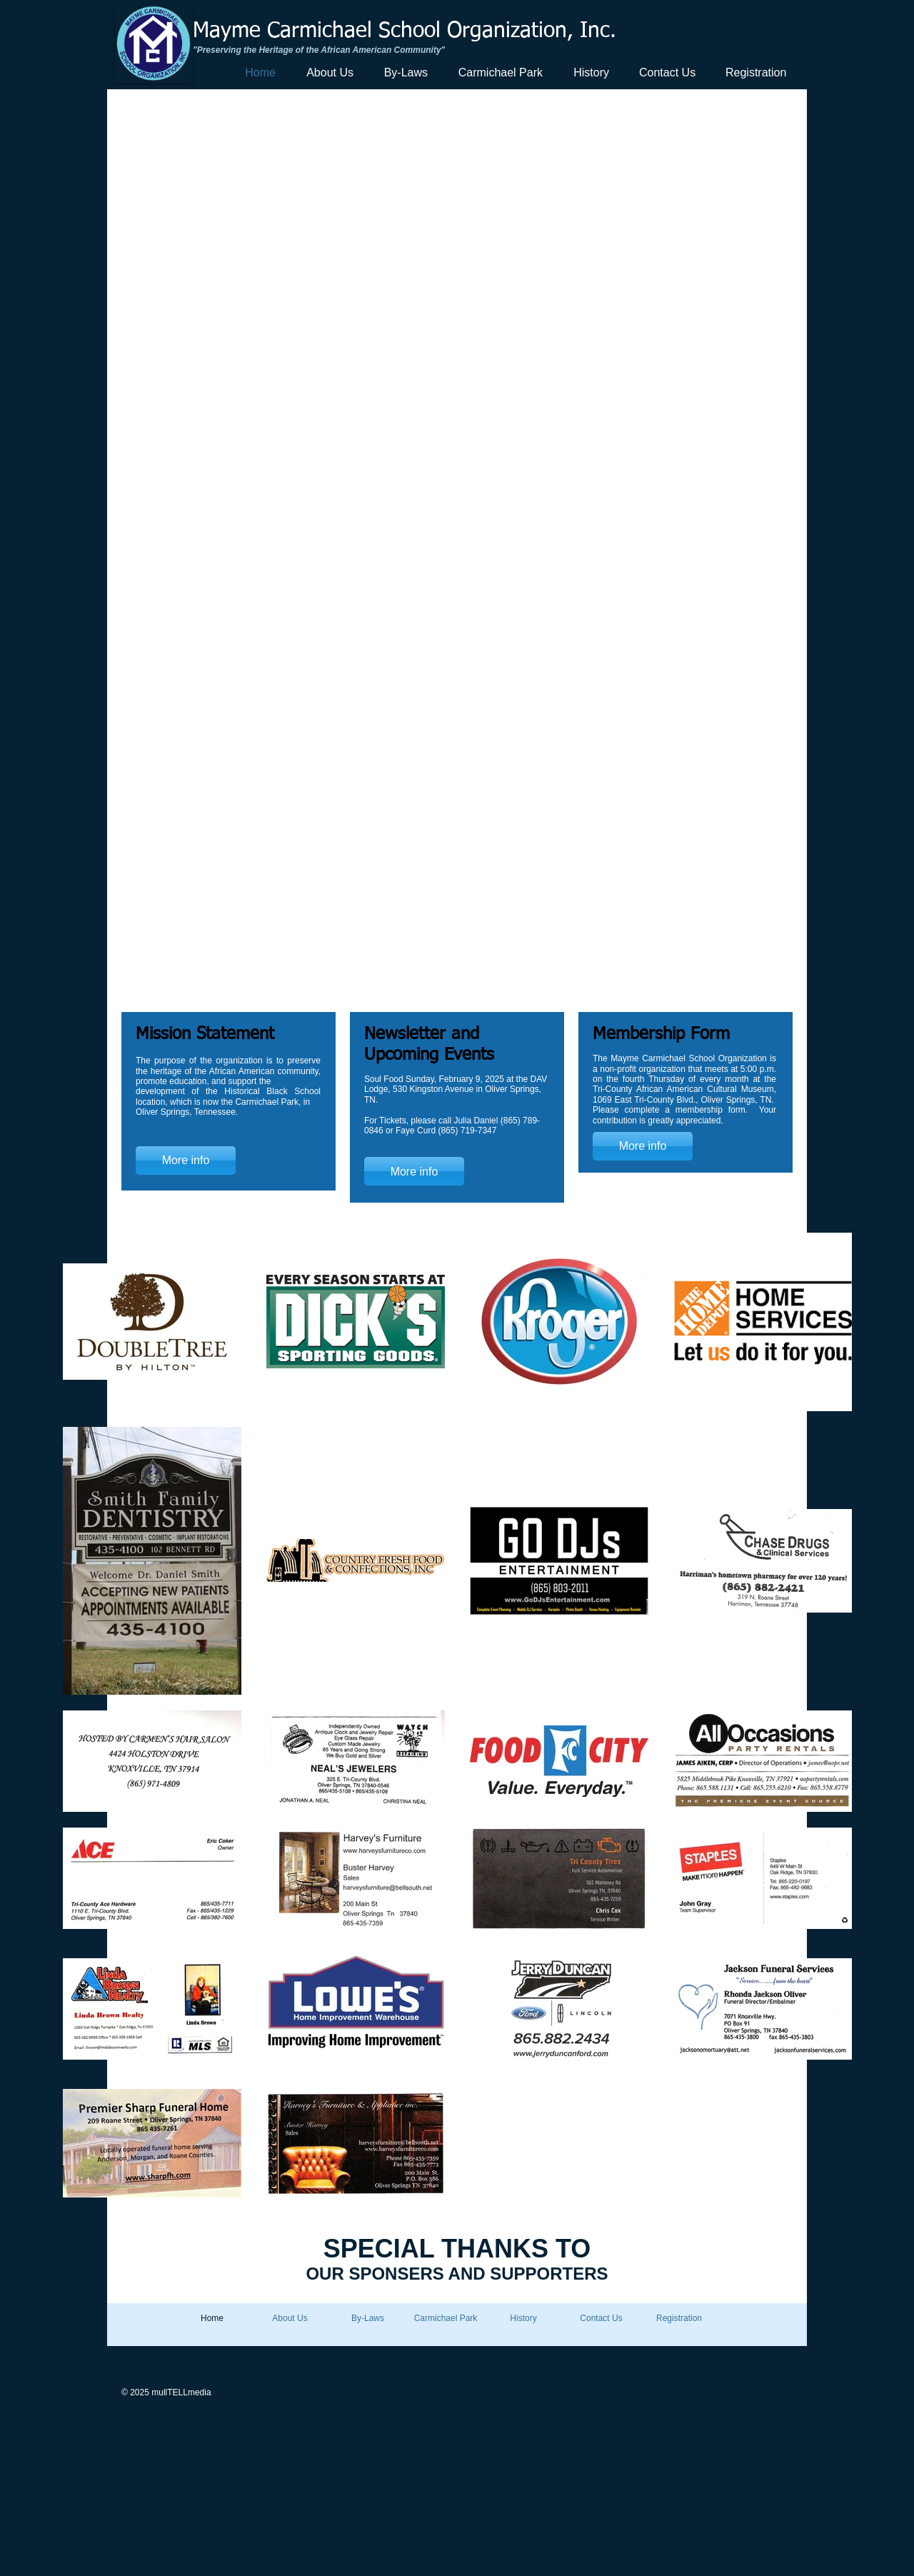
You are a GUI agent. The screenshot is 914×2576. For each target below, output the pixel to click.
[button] (456, 551)
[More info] (186, 1160)
